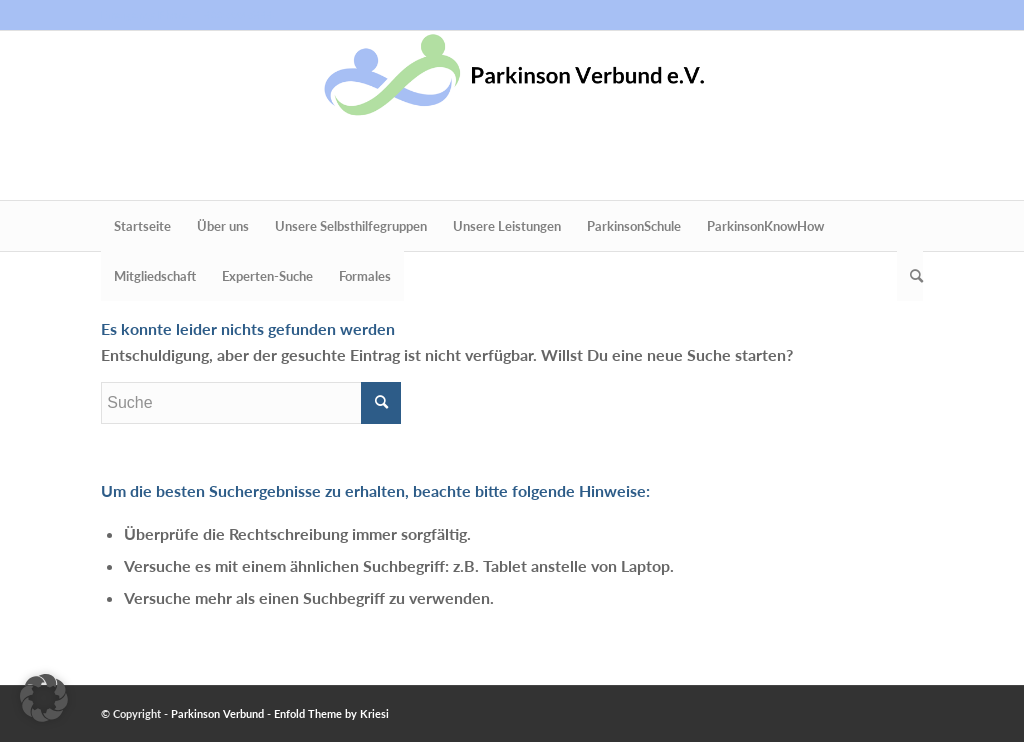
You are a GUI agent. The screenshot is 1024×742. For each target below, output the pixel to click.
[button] (44, 698)
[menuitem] (142, 226)
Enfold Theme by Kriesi (331, 713)
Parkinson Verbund (217, 713)
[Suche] (910, 276)
